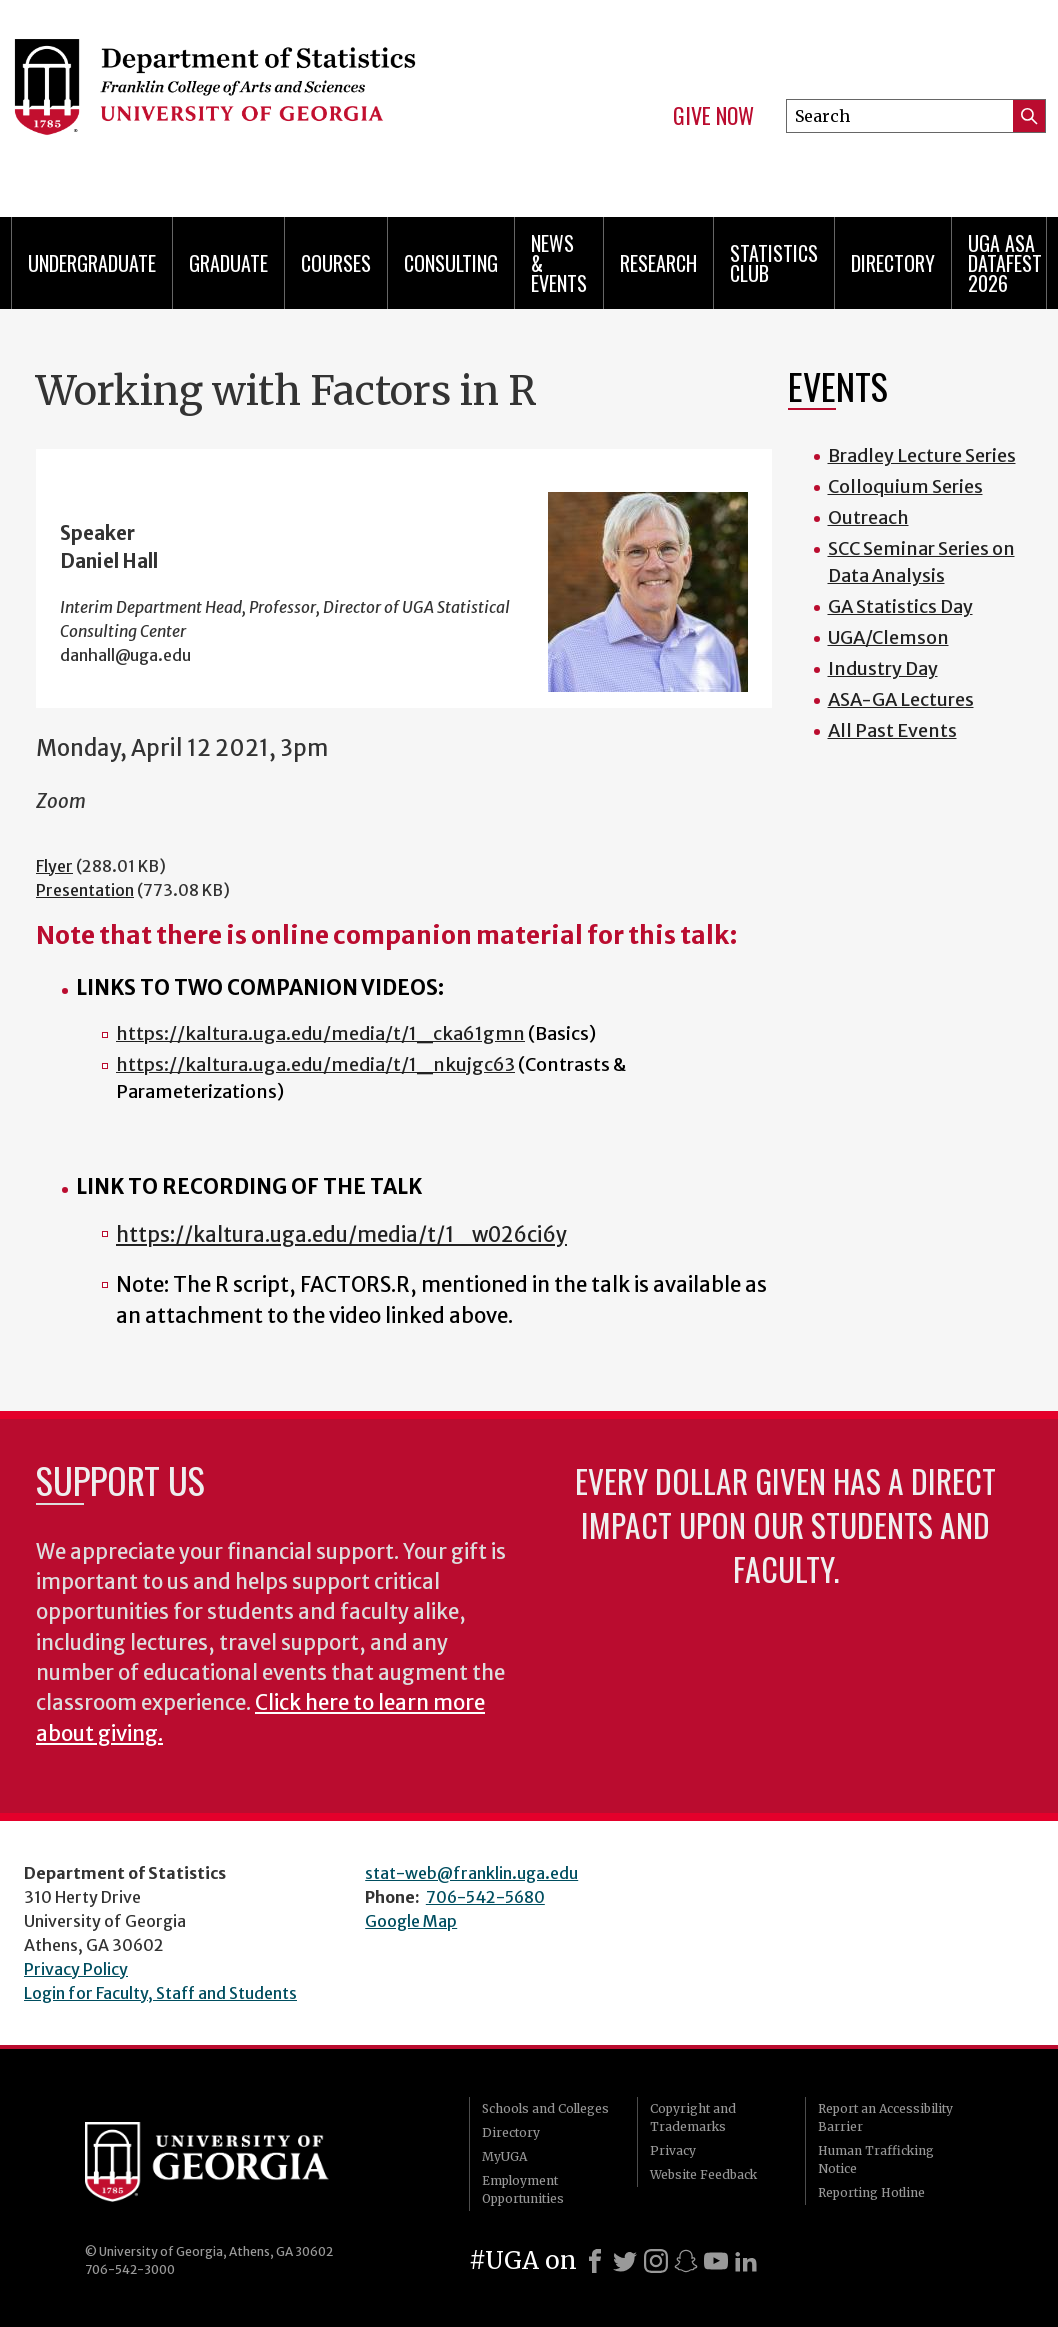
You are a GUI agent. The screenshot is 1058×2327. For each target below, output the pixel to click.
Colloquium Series (905, 486)
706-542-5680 (485, 1897)
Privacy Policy (76, 1969)
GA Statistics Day (900, 606)
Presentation (85, 890)
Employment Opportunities (523, 2189)
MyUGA (504, 2156)
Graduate (228, 263)
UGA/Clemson (888, 637)
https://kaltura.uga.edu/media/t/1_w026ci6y (341, 1235)
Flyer (54, 866)
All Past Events (892, 730)
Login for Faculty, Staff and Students (160, 1993)
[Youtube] (716, 2261)
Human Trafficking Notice (876, 2159)
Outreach (868, 517)
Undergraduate (92, 263)
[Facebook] (595, 2261)
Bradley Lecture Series (922, 455)
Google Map (411, 1921)
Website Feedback (703, 2174)
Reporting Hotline (871, 2192)
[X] (625, 2261)
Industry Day (883, 668)
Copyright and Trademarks (693, 2117)
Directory (893, 263)
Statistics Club (774, 263)
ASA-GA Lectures (901, 699)
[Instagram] (656, 2261)
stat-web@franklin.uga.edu (471, 1873)
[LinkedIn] (746, 2261)
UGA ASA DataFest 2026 (1005, 263)
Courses (336, 263)
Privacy (673, 2150)
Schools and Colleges (545, 2108)
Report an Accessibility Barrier (885, 2117)
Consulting (451, 263)
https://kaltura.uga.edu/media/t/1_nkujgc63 (315, 1064)
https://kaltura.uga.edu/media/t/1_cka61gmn (320, 1033)
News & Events (559, 263)
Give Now (713, 116)
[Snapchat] (686, 2261)
